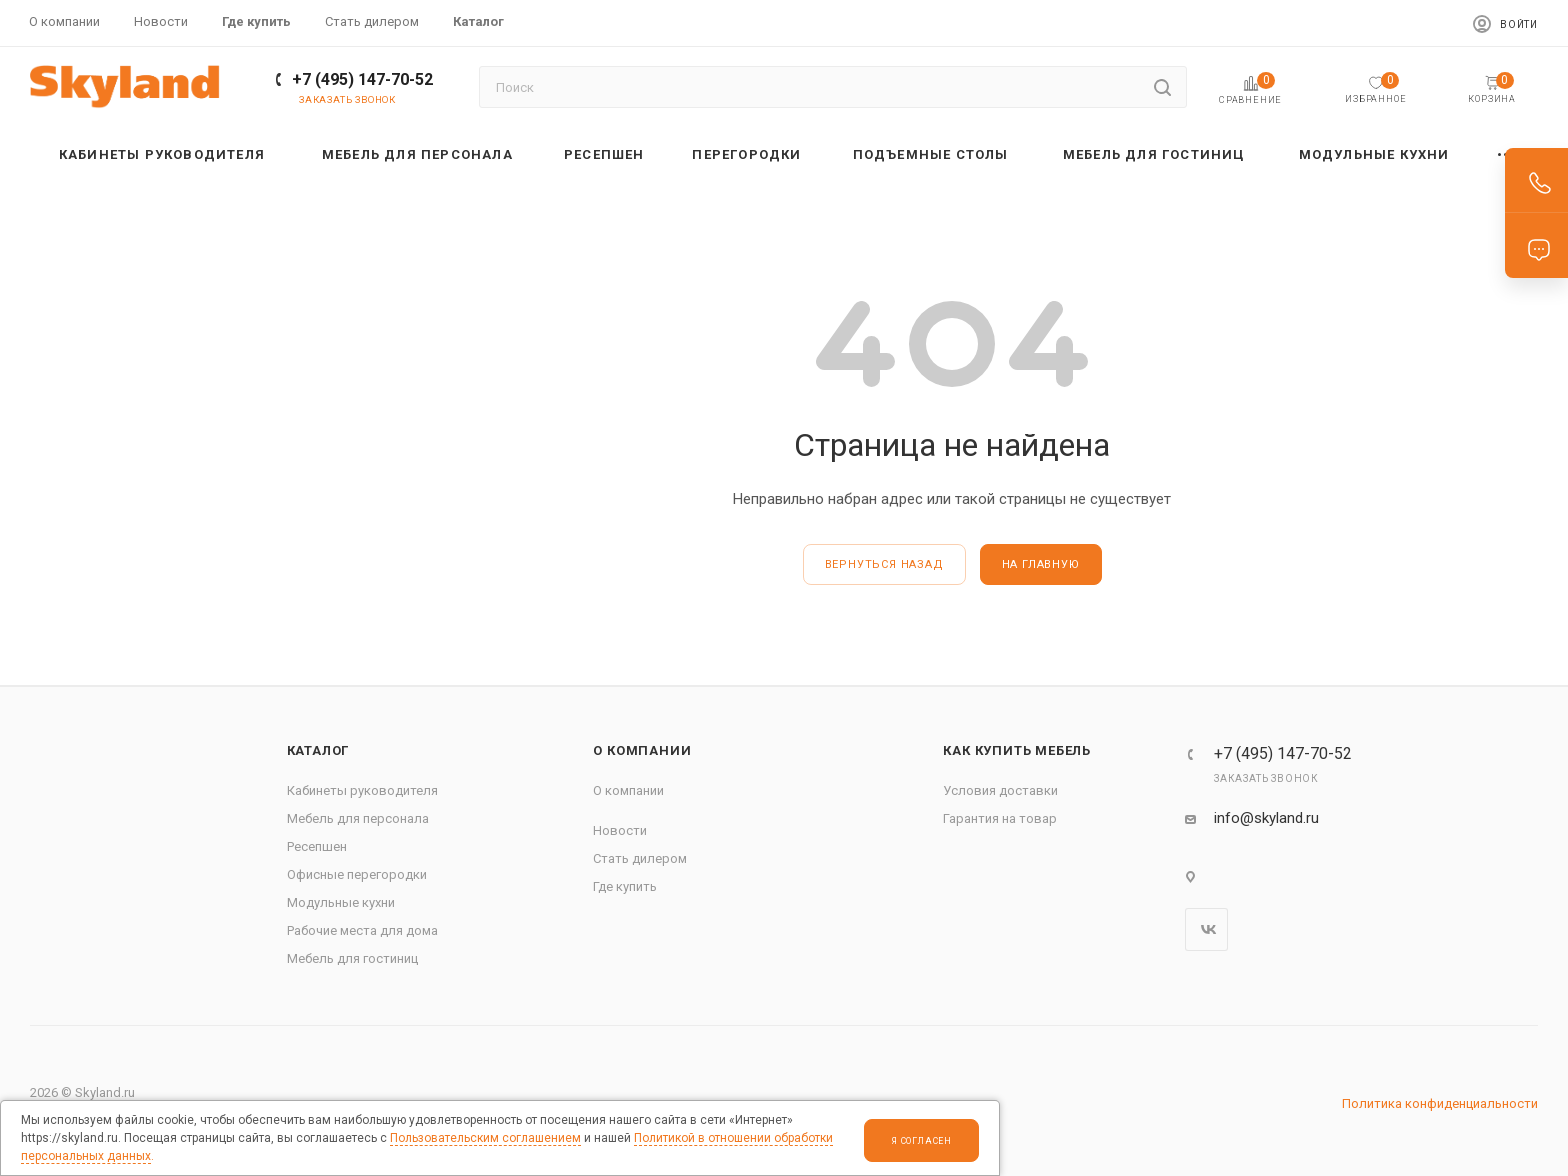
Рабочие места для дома (362, 930)
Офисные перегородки (357, 874)
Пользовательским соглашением (485, 1138)
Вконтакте (1206, 929)
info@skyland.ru (1266, 818)
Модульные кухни (341, 902)
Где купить (625, 886)
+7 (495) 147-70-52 (362, 79)
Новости (620, 830)
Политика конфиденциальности (1440, 1103)
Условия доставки (1000, 790)
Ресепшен (317, 846)
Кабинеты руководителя (362, 790)
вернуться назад (884, 564)
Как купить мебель (1017, 750)
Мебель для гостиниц (352, 958)
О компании (642, 750)
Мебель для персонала (358, 818)
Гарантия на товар (1000, 818)
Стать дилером (640, 858)
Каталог (318, 750)
